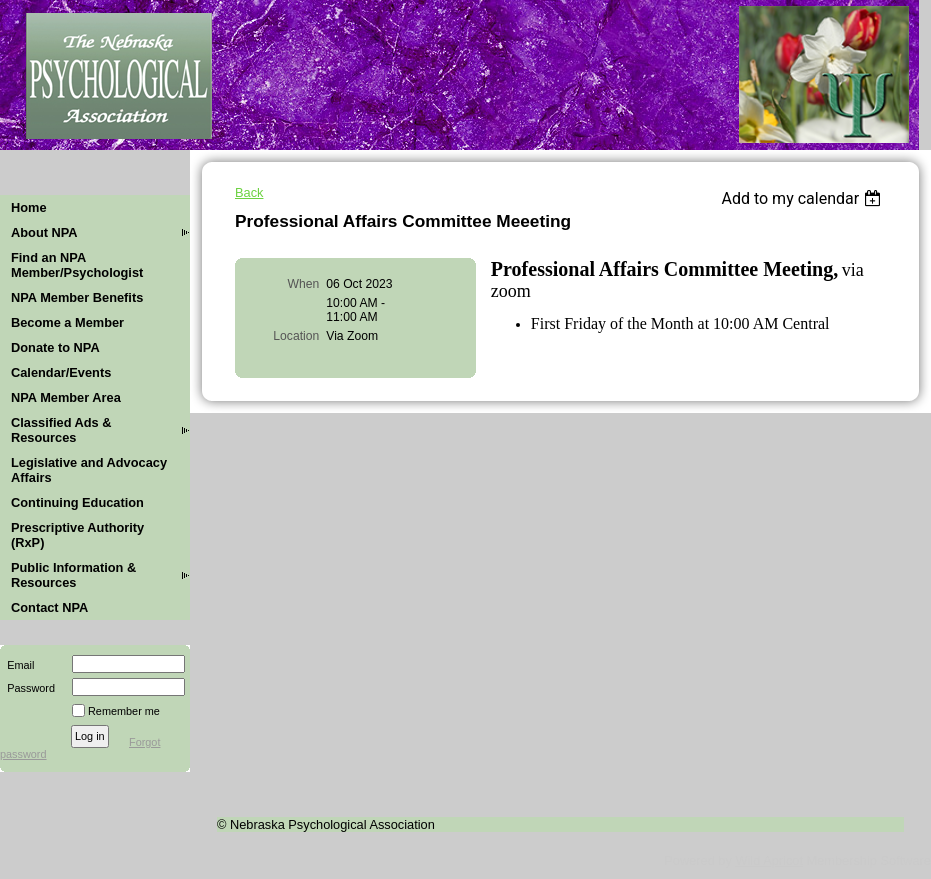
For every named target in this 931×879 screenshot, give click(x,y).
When (304, 284)
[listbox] (803, 198)
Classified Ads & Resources (61, 430)
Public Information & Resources (73, 575)
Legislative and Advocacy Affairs (89, 470)
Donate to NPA (55, 347)
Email (17, 665)
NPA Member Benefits (77, 297)
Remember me (124, 711)
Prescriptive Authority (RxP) (77, 535)
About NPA (44, 232)
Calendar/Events (61, 372)
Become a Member (67, 322)
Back (249, 192)
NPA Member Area (66, 397)
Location (296, 336)
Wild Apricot (769, 860)
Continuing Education (77, 502)
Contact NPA (49, 607)
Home (29, 207)
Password (27, 688)
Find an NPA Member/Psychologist (77, 265)
